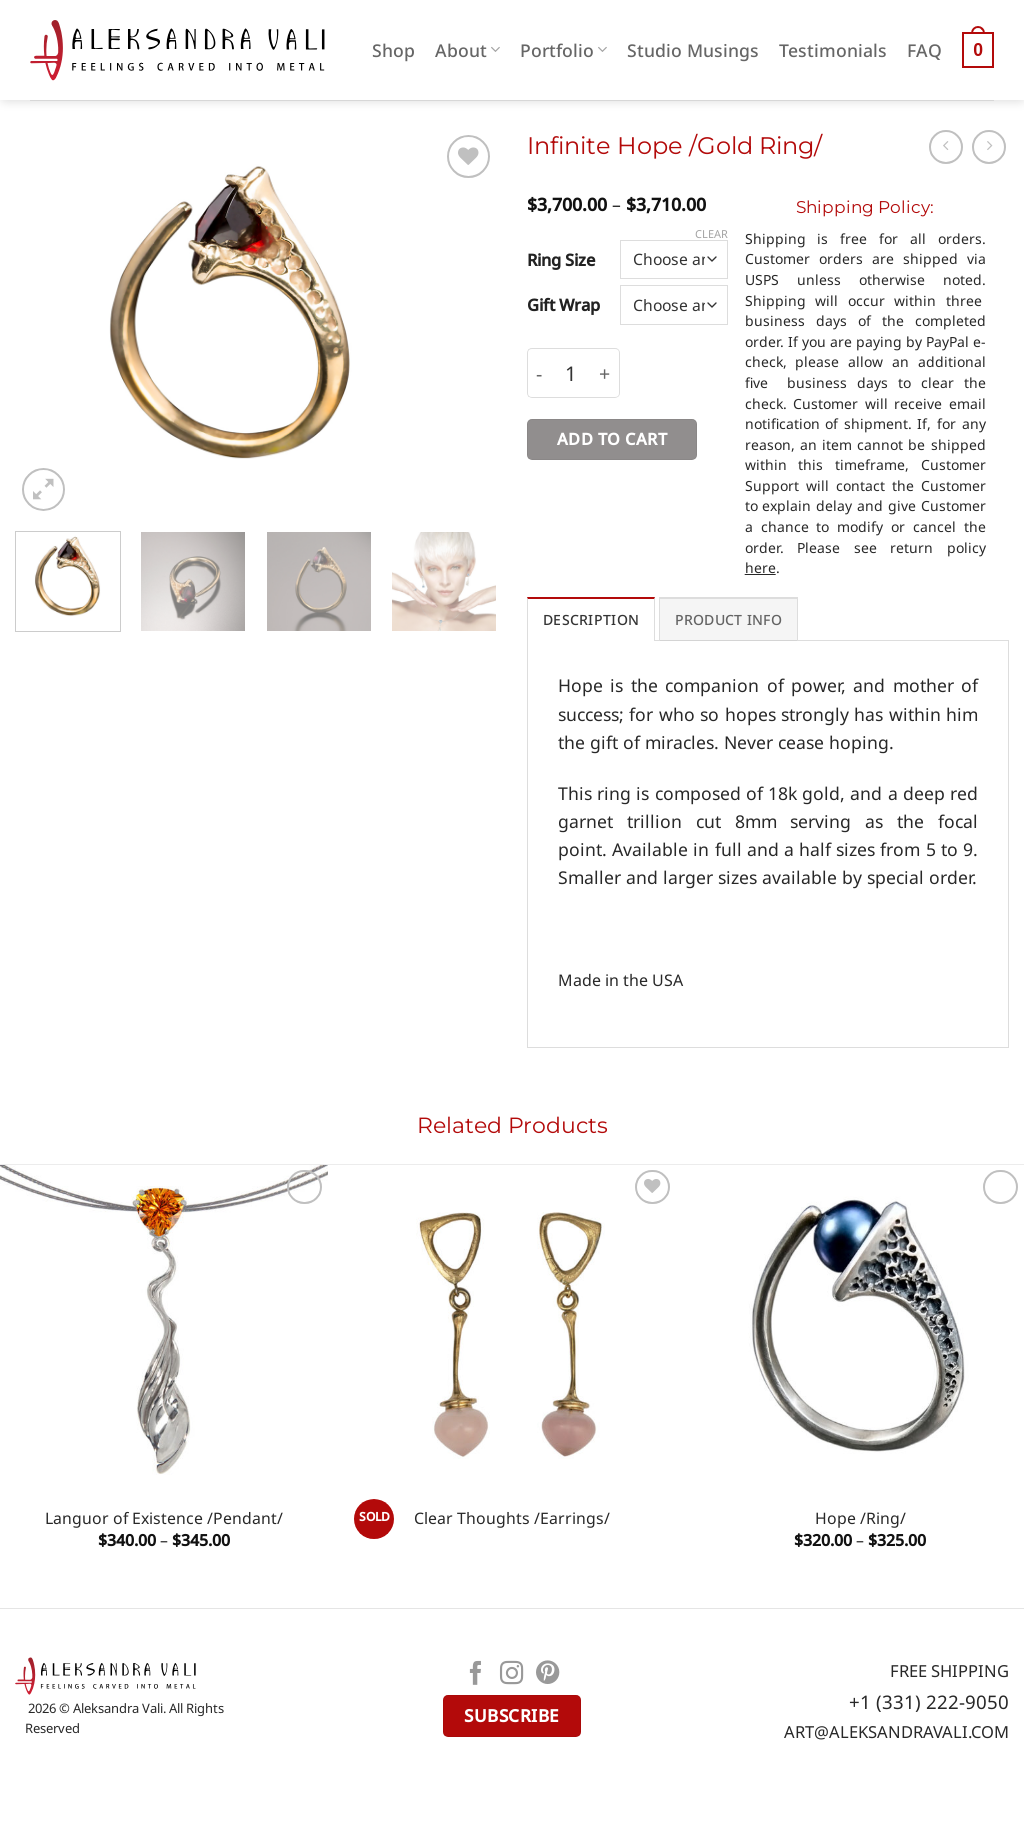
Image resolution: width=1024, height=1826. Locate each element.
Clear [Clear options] (711, 234)
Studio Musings (693, 50)
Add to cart (612, 439)
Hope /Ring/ (860, 1518)
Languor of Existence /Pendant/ (164, 1518)
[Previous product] (989, 147)
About (467, 50)
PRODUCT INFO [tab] (728, 619)
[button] (978, 50)
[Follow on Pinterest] (548, 1675)
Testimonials (833, 50)
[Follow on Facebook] (476, 1675)
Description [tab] (591, 619)
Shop (393, 50)
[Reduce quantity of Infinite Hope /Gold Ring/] (539, 373)
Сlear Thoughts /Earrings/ (512, 1518)
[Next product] (946, 147)
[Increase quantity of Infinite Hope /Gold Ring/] (605, 373)
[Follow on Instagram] (512, 1675)
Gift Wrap (563, 304)
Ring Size (561, 259)
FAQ (924, 50)
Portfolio (563, 50)
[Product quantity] (571, 373)
